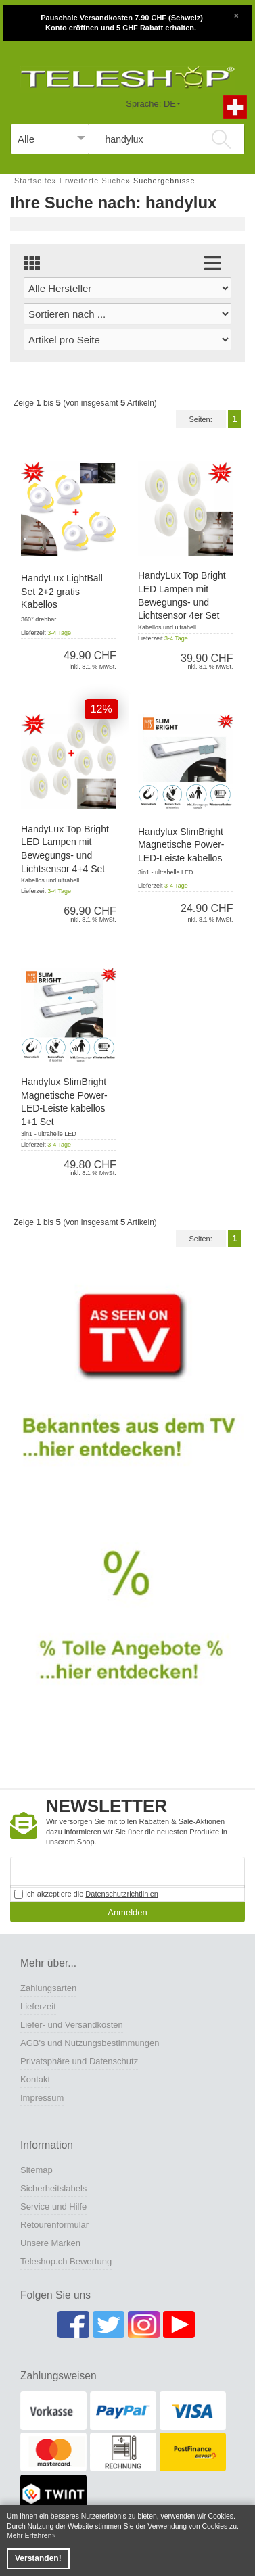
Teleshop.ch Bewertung (66, 2261)
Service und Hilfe (53, 2206)
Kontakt (35, 2079)
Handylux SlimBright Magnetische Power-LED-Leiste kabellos (181, 844)
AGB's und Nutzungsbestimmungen (90, 2043)
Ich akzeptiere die (86, 1894)
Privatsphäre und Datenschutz (79, 2061)
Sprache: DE (151, 104)
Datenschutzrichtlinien (121, 1894)
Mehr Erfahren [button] (29, 2535)
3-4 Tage (59, 632)
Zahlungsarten (48, 1988)
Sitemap (36, 2170)
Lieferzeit (38, 2006)
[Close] (236, 14)
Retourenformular (54, 2225)
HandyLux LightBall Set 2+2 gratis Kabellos (62, 591)
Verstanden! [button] (38, 2558)
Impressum (42, 2098)
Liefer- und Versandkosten (71, 2025)
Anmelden (127, 1912)
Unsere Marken (50, 2243)
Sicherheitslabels (53, 2188)
